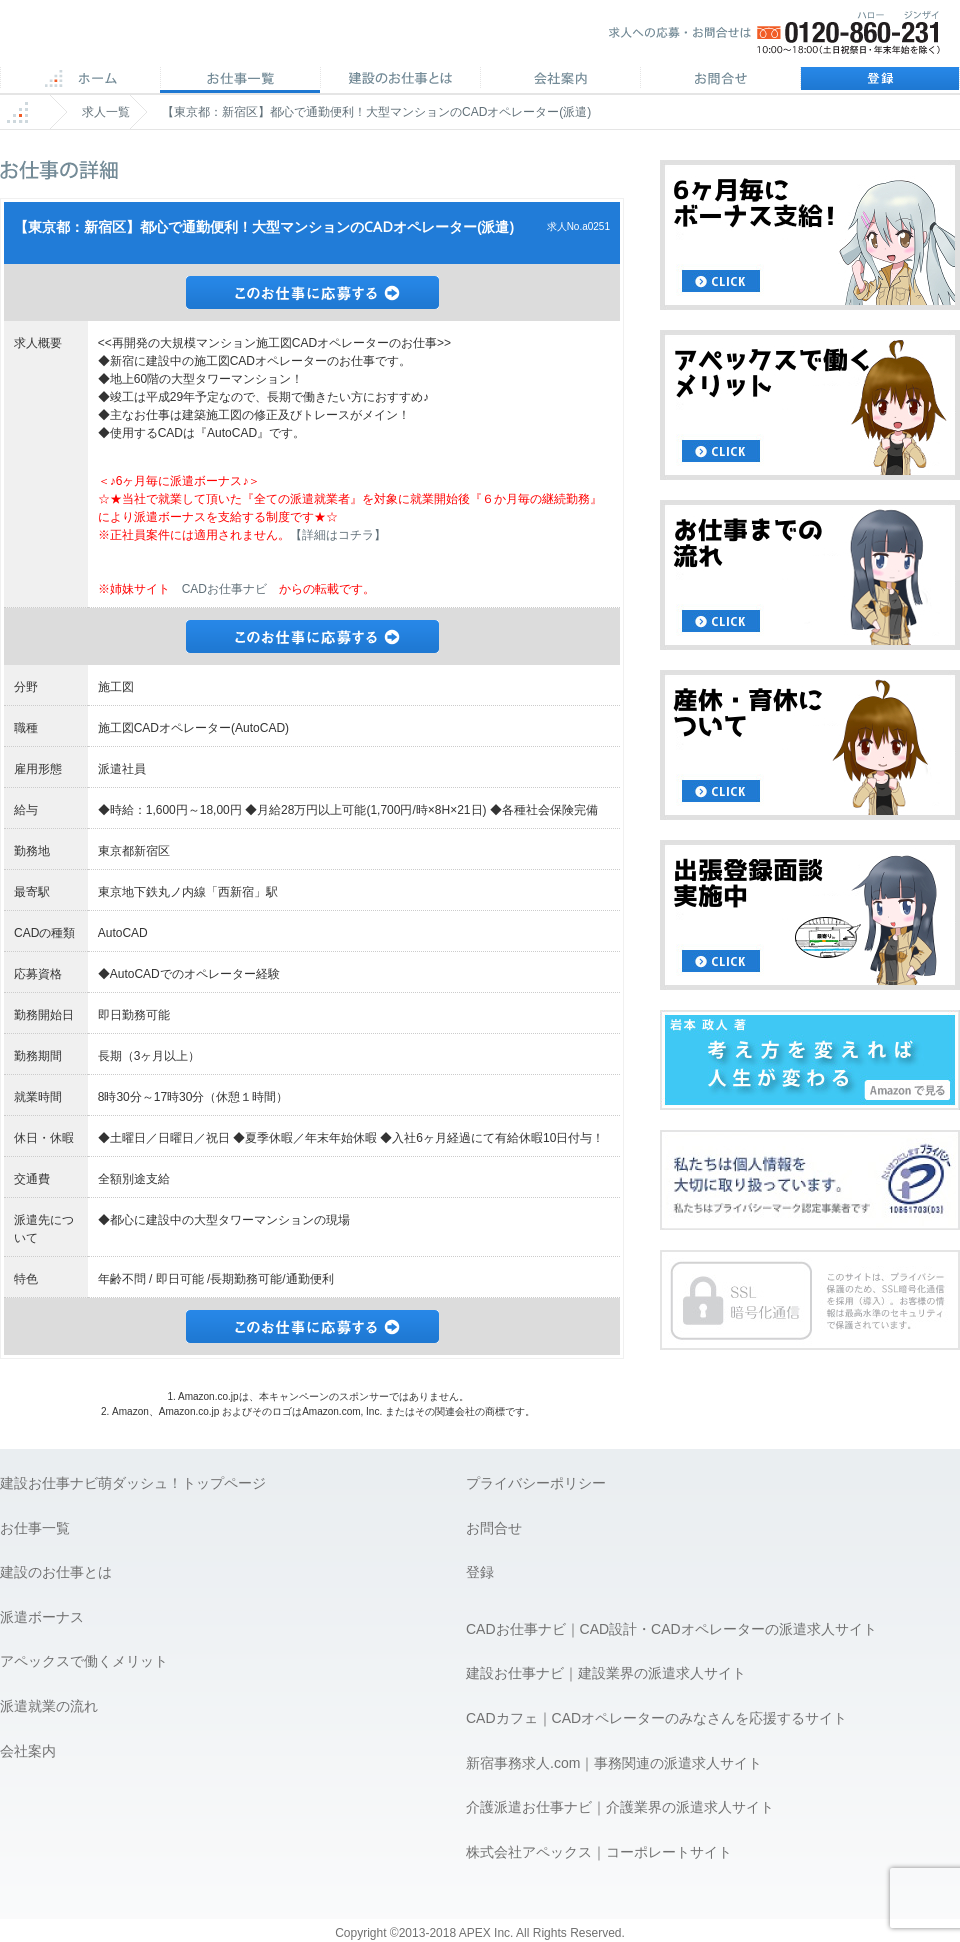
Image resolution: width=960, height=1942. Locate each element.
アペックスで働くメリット (84, 1661)
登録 (880, 80)
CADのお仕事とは (400, 80)
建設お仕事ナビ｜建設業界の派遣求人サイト (606, 1673)
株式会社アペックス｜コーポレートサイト (599, 1852)
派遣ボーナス (42, 1617)
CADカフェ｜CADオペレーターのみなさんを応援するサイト (656, 1718)
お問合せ (720, 80)
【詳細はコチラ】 (338, 535)
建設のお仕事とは (56, 1572)
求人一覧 (106, 112)
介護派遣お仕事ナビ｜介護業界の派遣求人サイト (620, 1807)
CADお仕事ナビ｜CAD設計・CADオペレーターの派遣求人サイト (671, 1629)
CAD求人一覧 (240, 80)
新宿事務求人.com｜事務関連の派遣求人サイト (614, 1763)
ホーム (80, 80)
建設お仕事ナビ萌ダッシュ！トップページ (133, 1483)
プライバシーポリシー (536, 1483)
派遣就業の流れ (49, 1706)
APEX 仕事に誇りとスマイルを (140, 38)
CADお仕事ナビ (224, 589)
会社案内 (560, 80)
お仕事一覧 (35, 1528)
